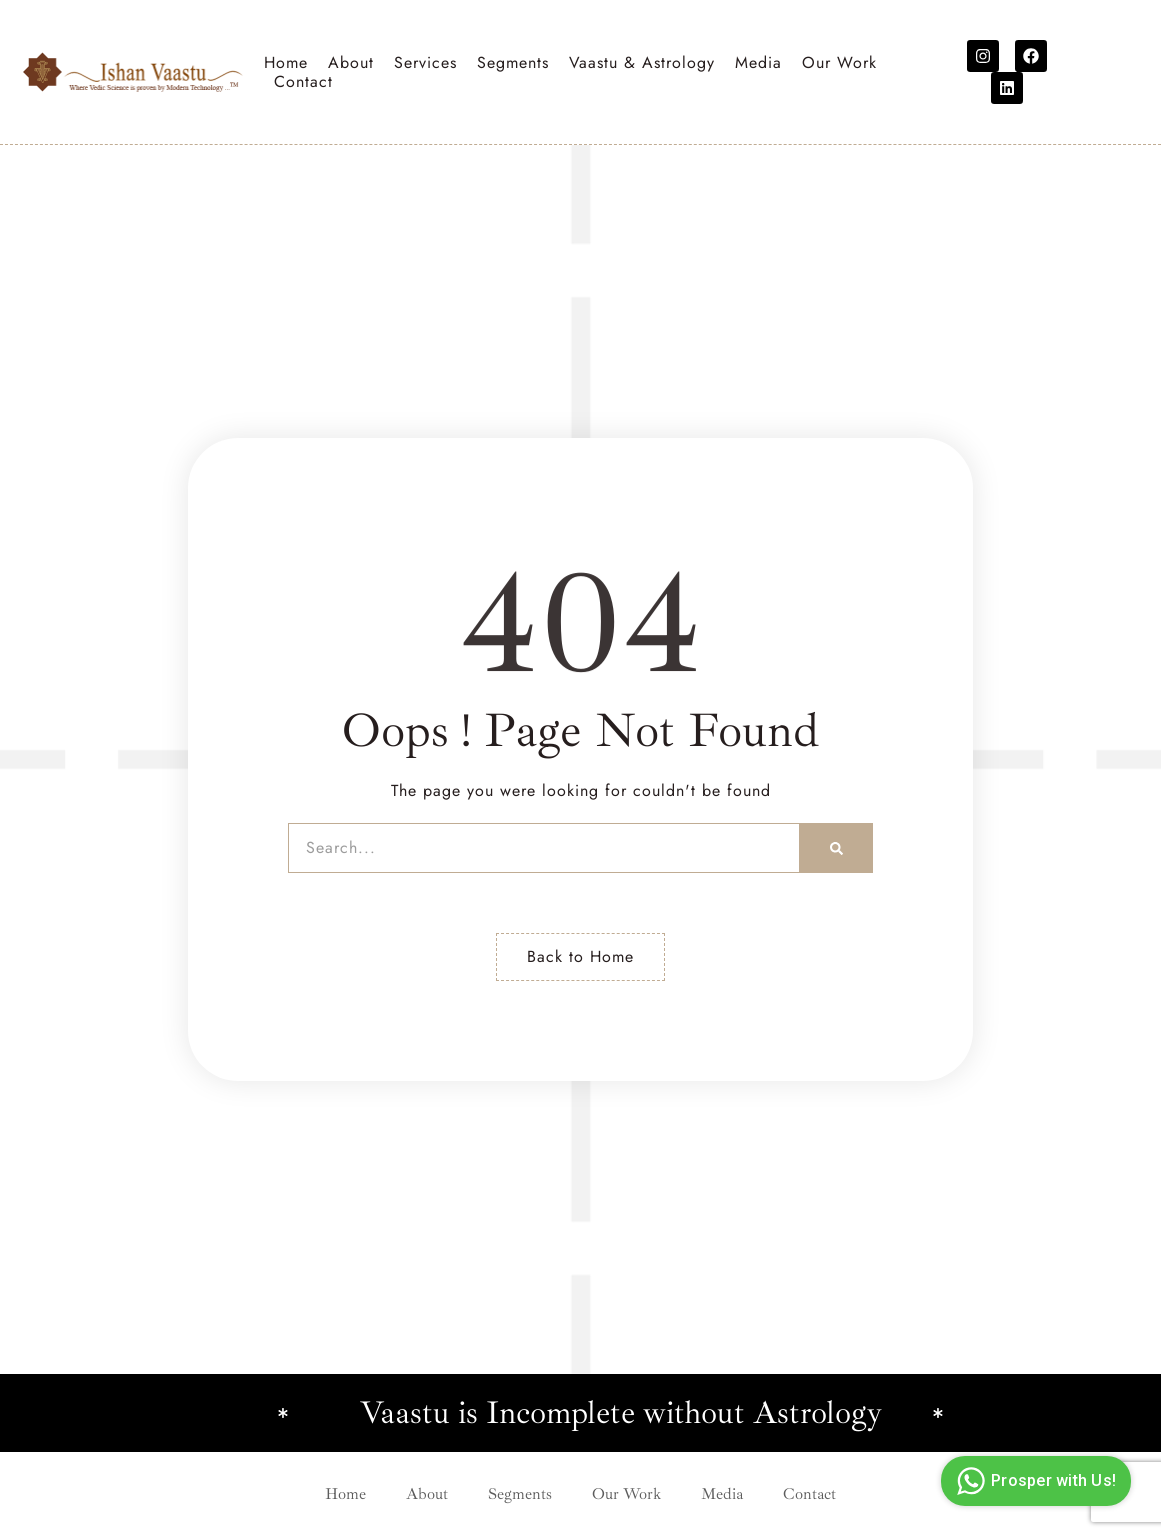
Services (425, 62)
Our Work (839, 62)
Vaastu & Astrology (642, 62)
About (351, 62)
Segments (513, 62)
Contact (303, 81)
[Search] (836, 848)
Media (758, 62)
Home (286, 62)
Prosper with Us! (1033, 1481)
